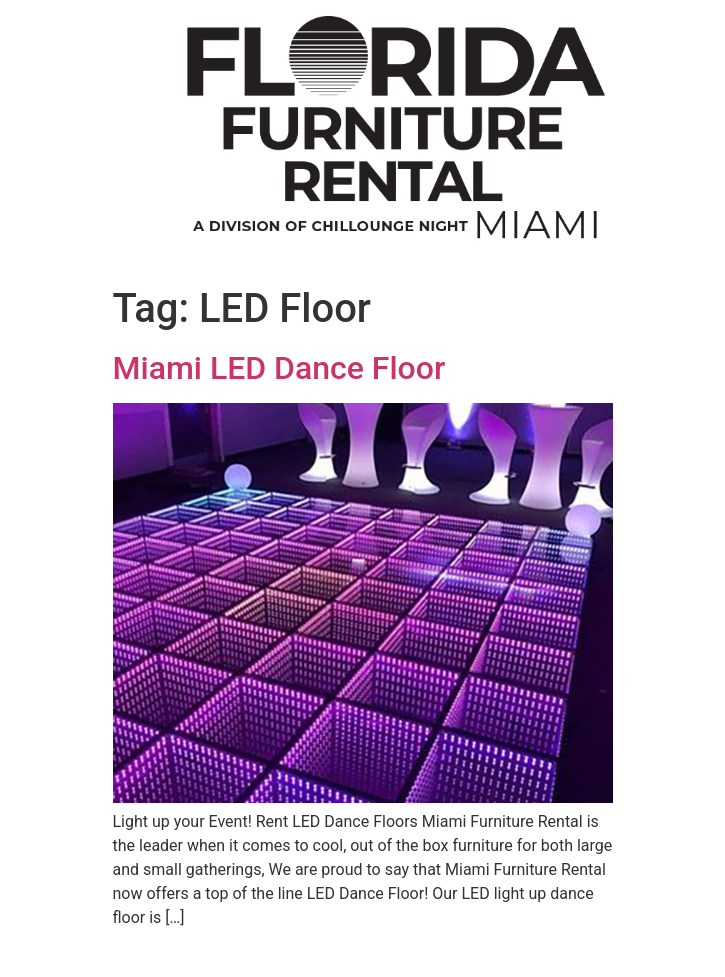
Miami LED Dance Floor (279, 368)
